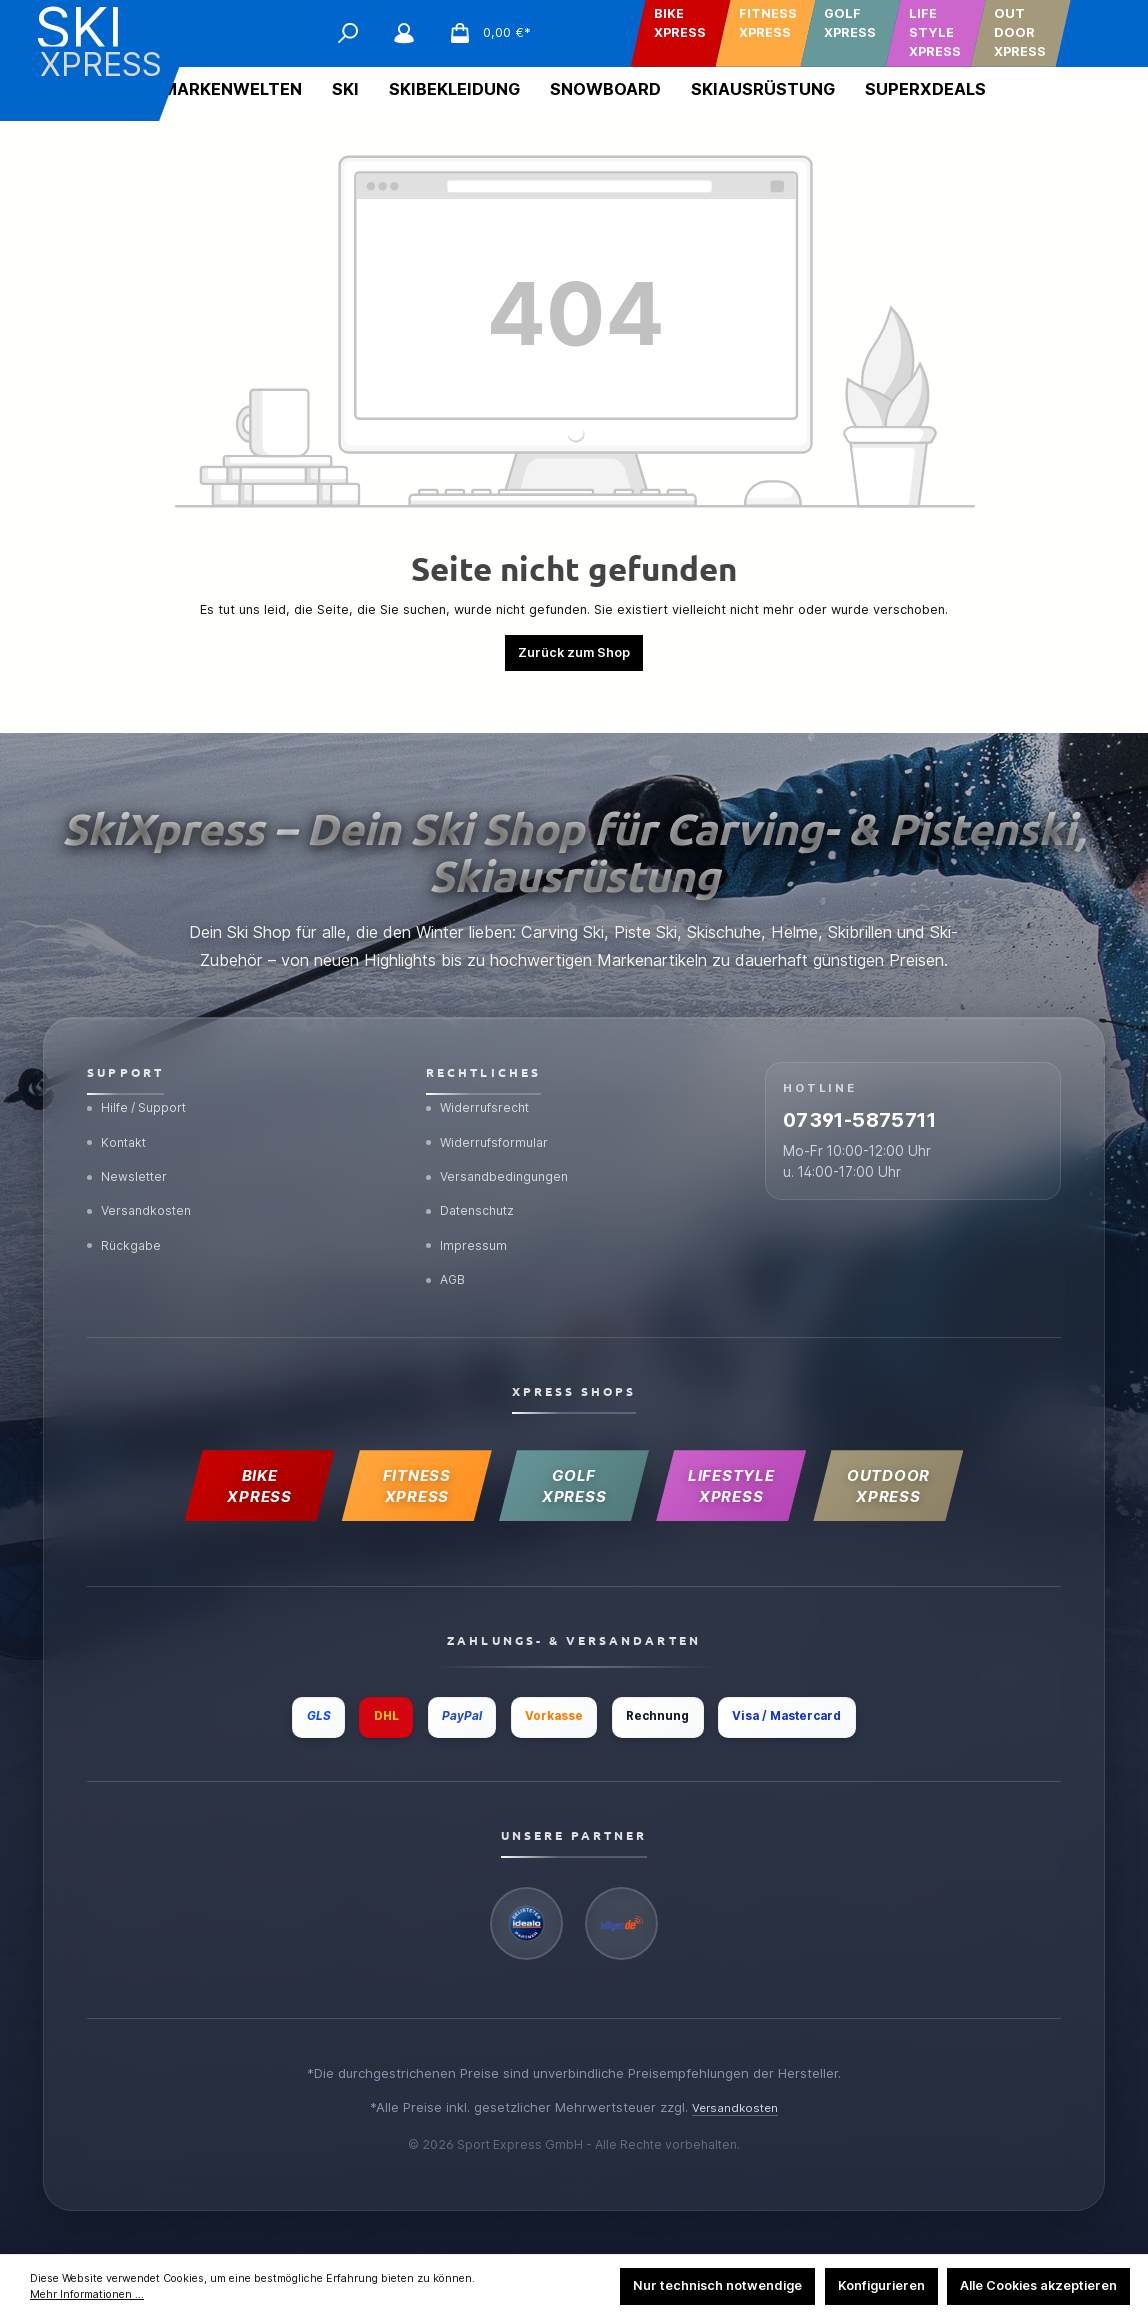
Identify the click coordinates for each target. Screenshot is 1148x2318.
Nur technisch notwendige (717, 2285)
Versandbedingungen (501, 1144)
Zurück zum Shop (574, 652)
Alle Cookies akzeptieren (1038, 2285)
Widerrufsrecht (482, 1068)
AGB (448, 1257)
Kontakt (119, 1106)
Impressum (468, 1220)
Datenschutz (475, 1182)
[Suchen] (348, 33)
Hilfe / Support (142, 1068)
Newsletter (130, 1144)
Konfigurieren (881, 2285)
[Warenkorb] (483, 33)
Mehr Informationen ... (87, 2294)
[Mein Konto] (404, 33)
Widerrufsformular (492, 1106)
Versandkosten (143, 1182)
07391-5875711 (895, 1091)
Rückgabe (127, 1220)
